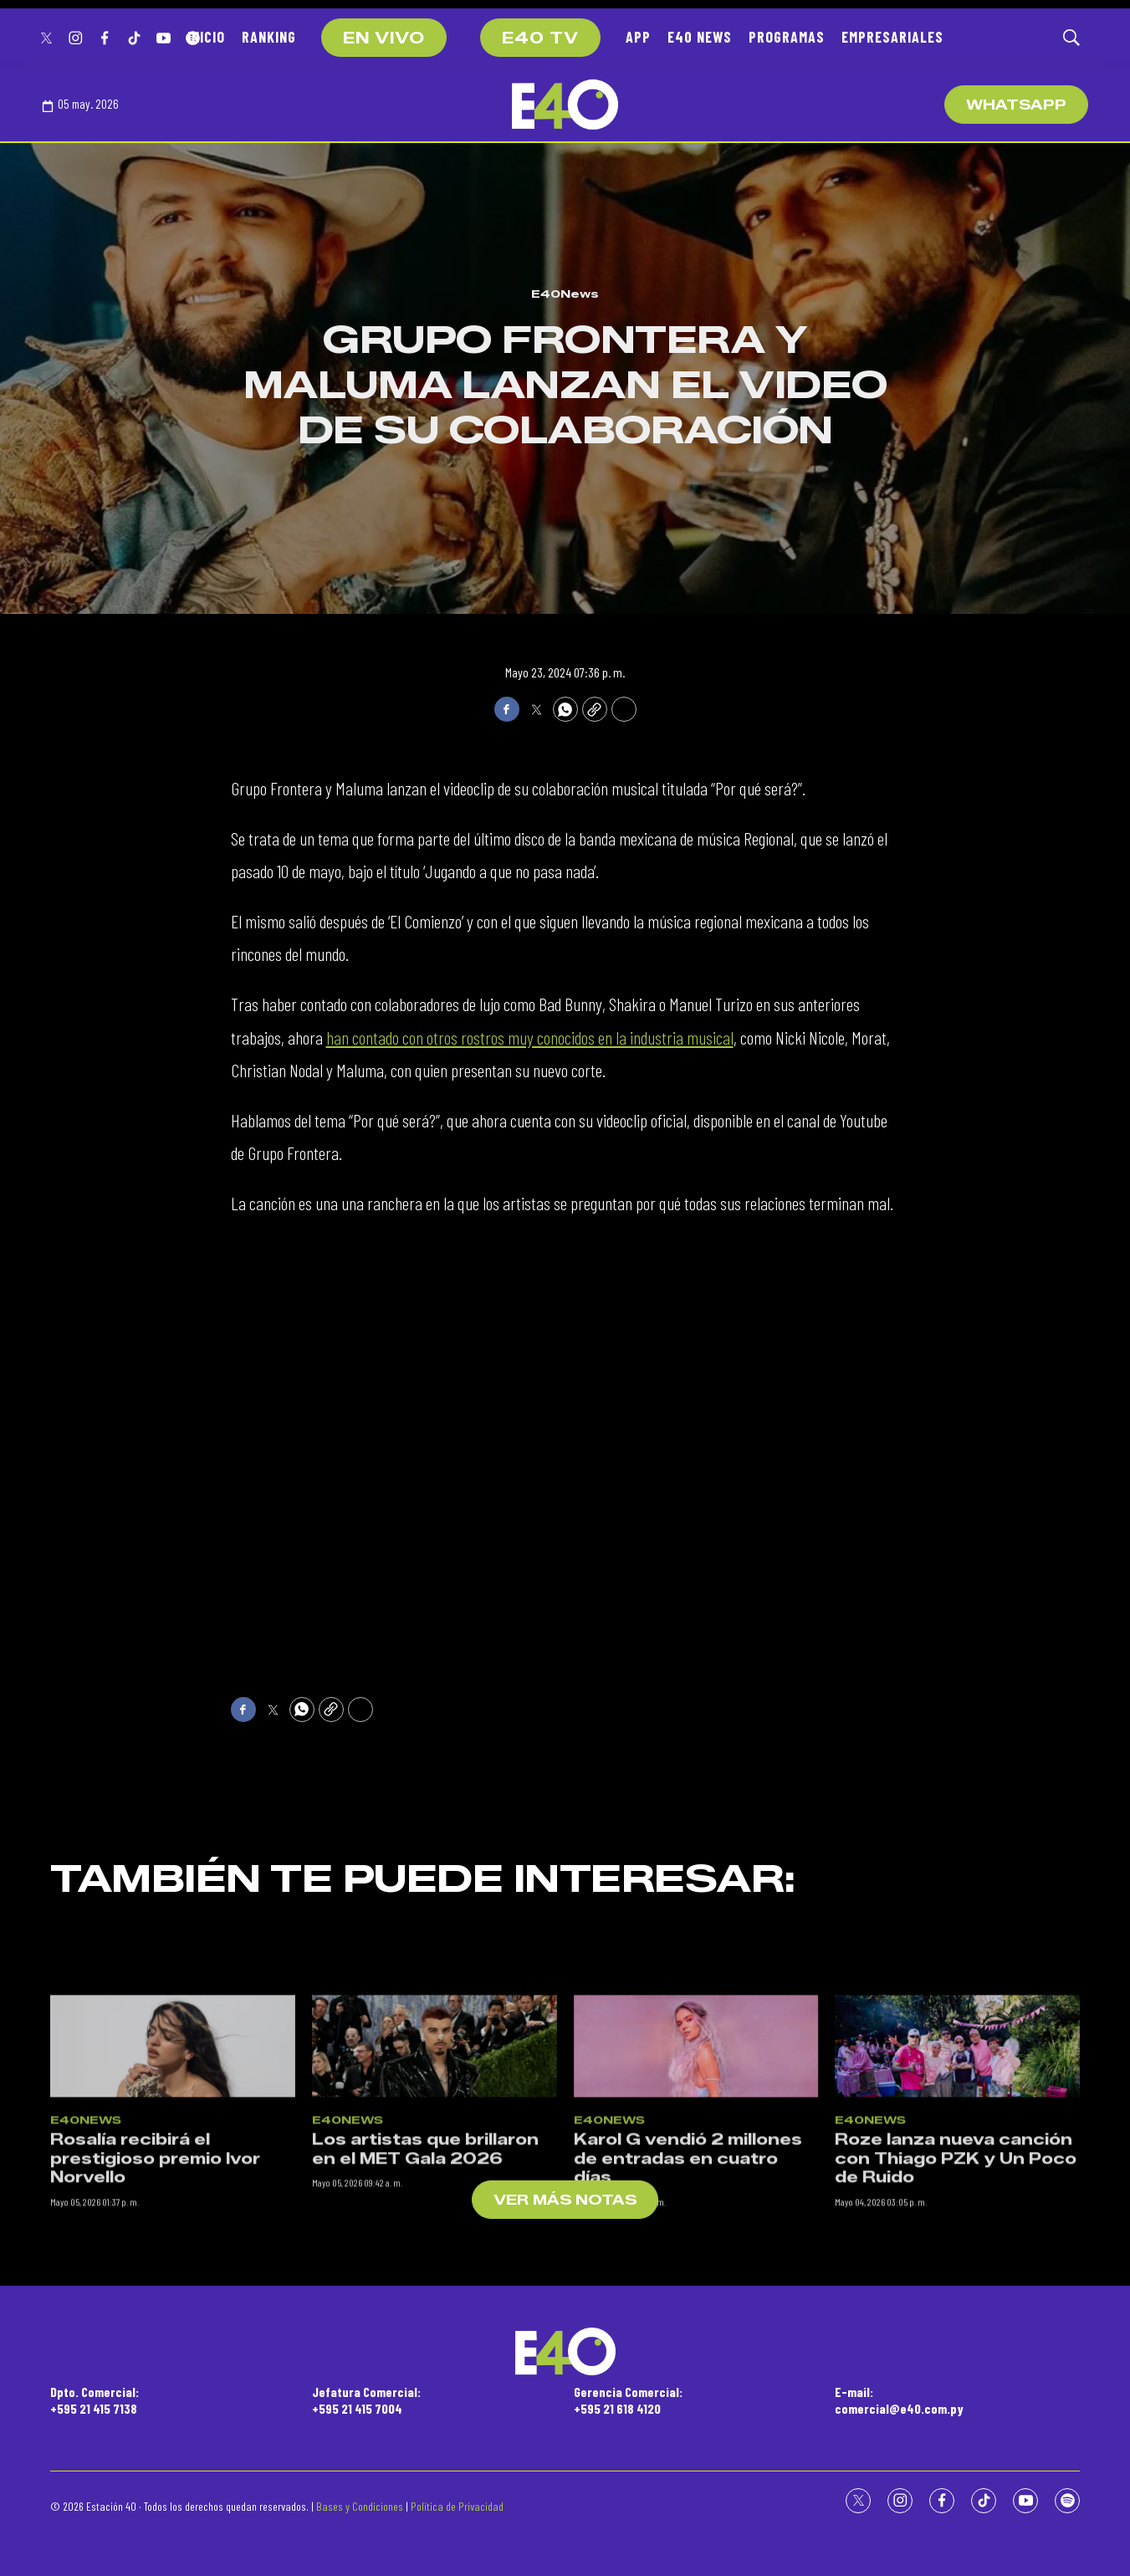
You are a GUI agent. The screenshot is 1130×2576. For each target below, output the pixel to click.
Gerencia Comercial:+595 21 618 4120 (628, 2399)
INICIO (206, 37)
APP (638, 37)
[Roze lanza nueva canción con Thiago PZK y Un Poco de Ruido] (957, 2225)
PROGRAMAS (787, 37)
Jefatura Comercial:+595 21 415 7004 (366, 2399)
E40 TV (540, 38)
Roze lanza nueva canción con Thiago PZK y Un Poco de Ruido (955, 2338)
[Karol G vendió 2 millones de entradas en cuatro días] (696, 2225)
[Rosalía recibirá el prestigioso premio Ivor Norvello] (172, 2225)
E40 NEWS (699, 37)
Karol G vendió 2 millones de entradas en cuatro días (688, 2338)
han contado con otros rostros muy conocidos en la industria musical (530, 1037)
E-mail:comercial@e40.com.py (899, 2399)
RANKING (269, 37)
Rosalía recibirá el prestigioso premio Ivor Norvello (155, 2338)
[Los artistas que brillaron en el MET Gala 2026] (434, 2225)
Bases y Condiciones (359, 2506)
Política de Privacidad (457, 2506)
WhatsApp (1016, 105)
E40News (565, 293)
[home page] (564, 104)
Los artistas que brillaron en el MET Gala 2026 (425, 2329)
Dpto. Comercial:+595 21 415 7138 (94, 2399)
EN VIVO (384, 38)
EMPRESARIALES (892, 37)
